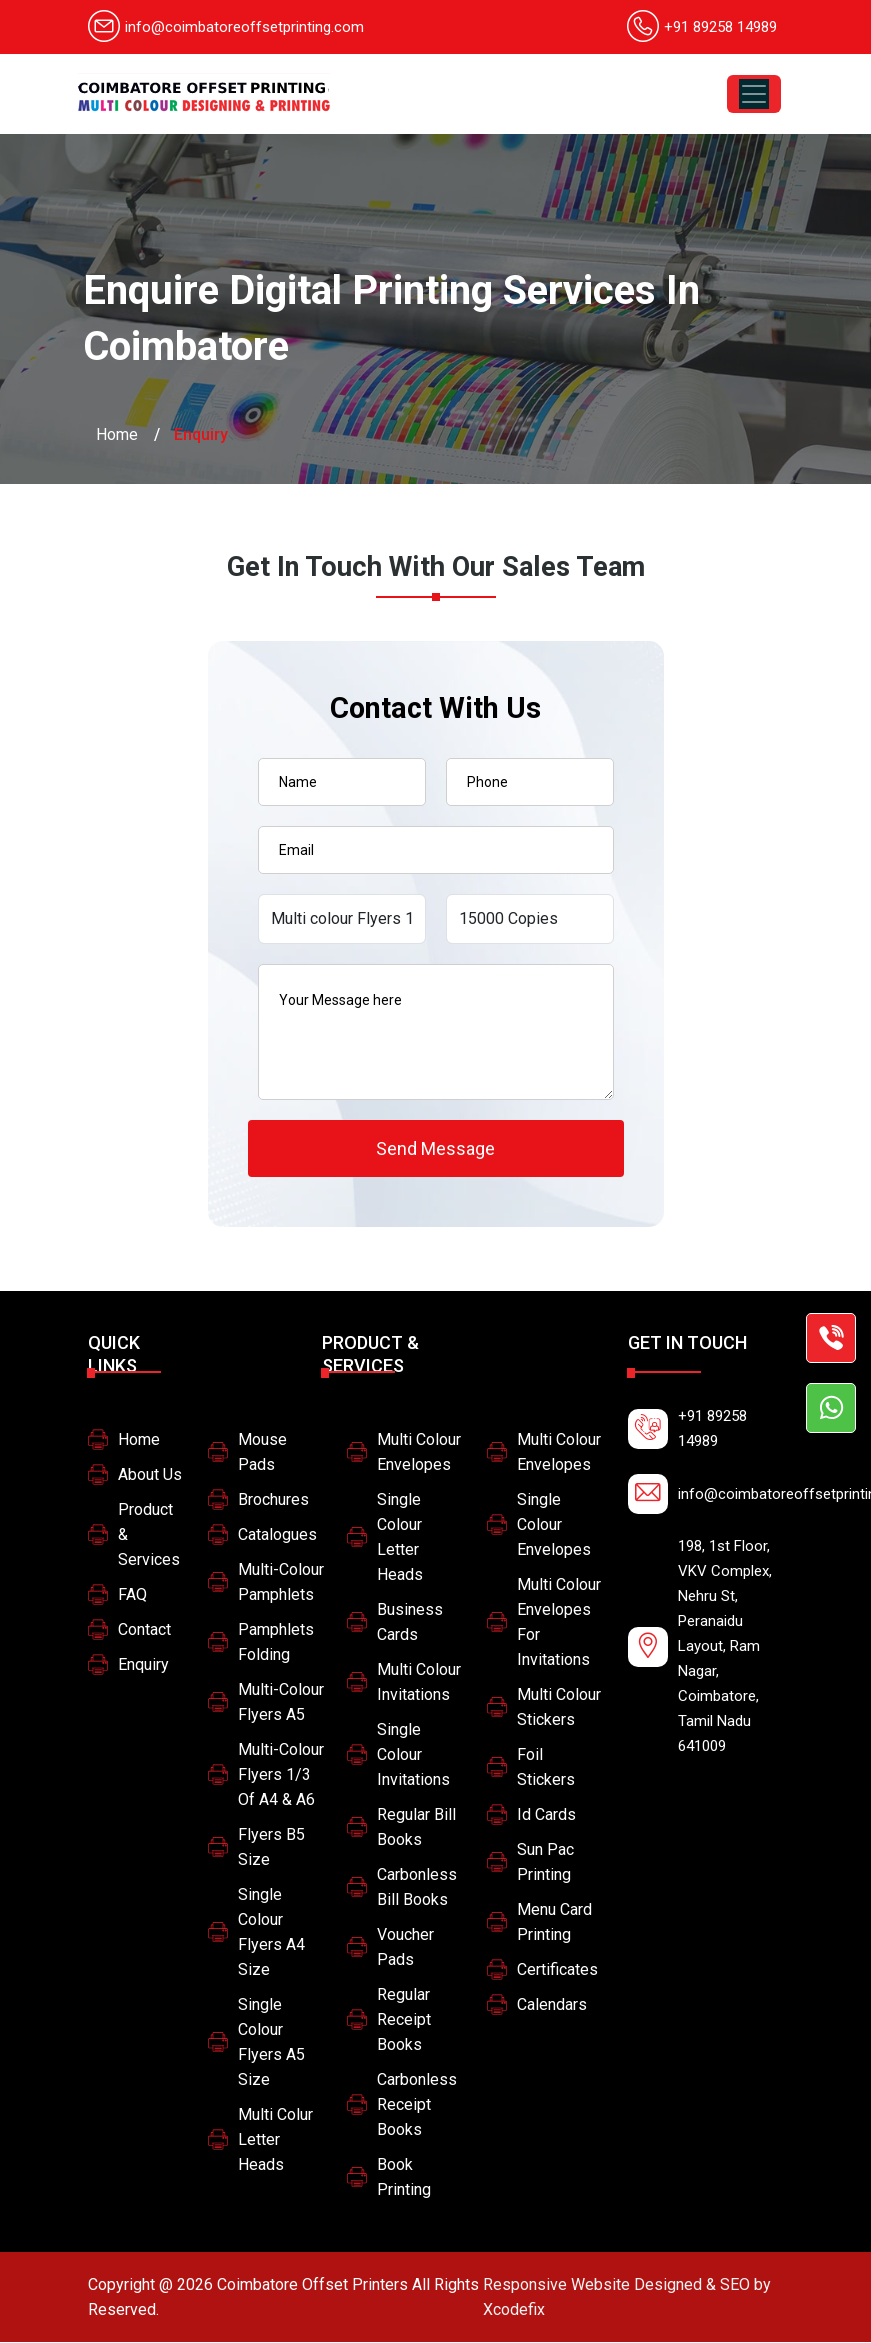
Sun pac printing (545, 1863)
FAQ (132, 1595)
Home (117, 434)
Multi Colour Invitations (419, 1683)
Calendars (552, 2005)
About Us (150, 1475)
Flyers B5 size (271, 1848)
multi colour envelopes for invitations (559, 1623)
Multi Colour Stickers (559, 1708)
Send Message (435, 1148)
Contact (144, 1630)
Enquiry (143, 1665)
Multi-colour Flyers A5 (281, 1703)
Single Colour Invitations (413, 1755)
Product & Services (149, 1535)
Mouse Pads (262, 1453)
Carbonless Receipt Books (417, 2105)
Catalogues (277, 1535)
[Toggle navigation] (754, 94)
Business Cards (410, 1623)
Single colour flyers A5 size (271, 2043)
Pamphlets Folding (276, 1643)
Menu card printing (554, 1923)
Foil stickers (546, 1768)
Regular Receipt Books (404, 2020)
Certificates (557, 1970)
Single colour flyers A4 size (271, 1933)
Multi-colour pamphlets (281, 1583)
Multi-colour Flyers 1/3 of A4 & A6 (281, 1775)
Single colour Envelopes (554, 1525)
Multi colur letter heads (275, 2140)
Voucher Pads (405, 1948)
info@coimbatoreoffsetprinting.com (226, 27)
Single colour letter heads (400, 1538)
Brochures (273, 1500)
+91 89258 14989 (720, 27)
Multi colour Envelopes (419, 1453)
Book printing (404, 2178)
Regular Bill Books (416, 1828)
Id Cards (546, 1815)
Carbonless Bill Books (417, 1888)
